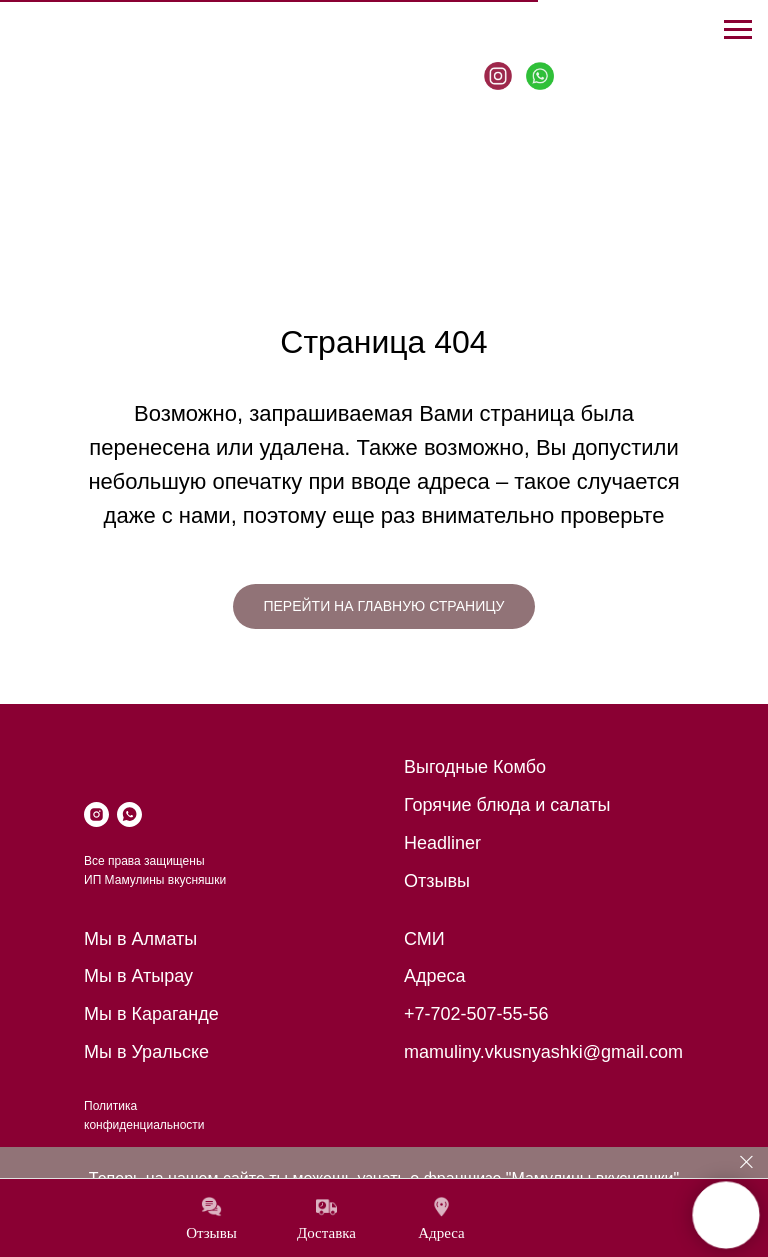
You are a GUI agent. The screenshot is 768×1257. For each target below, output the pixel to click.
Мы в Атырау (138, 976)
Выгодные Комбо (475, 767)
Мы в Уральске (146, 1052)
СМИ (424, 939)
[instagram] (96, 814)
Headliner (442, 843)
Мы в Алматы (140, 939)
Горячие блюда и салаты (507, 805)
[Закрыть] (746, 1162)
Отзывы (437, 881)
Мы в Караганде (151, 1014)
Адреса (435, 976)
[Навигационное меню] (738, 30)
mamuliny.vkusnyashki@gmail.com (543, 1052)
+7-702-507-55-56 (476, 1014)
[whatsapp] (129, 814)
